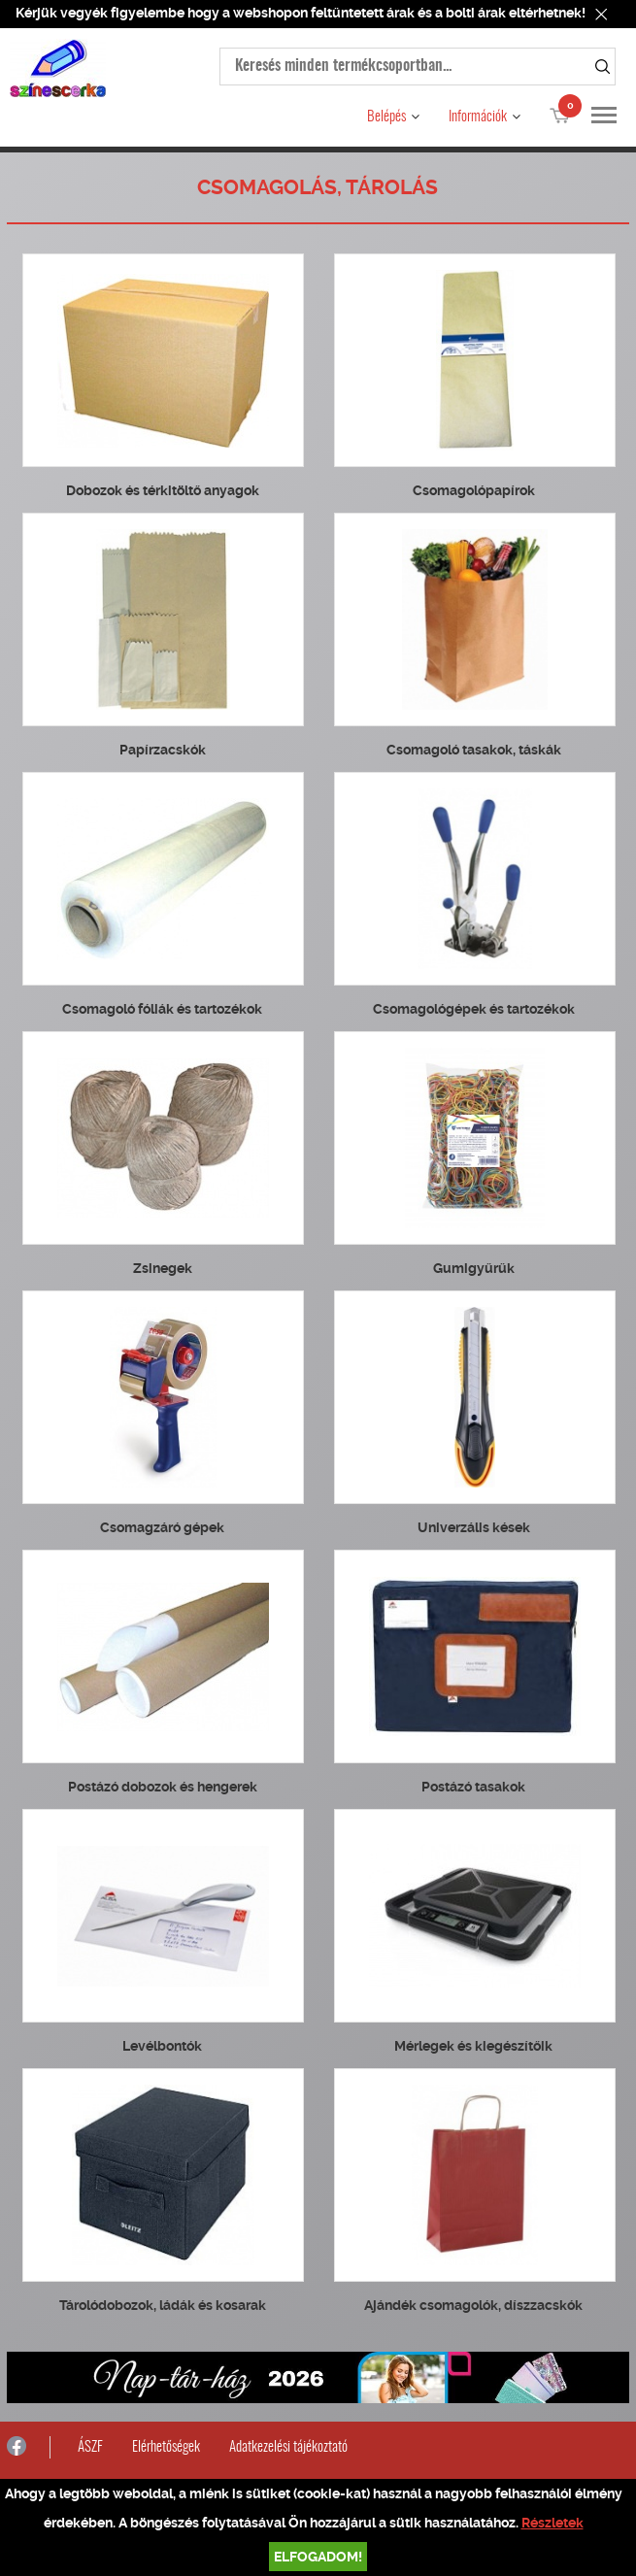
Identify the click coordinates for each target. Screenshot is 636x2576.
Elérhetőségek (166, 2447)
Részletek (552, 2522)
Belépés (386, 117)
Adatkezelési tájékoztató (288, 2447)
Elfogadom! (318, 2556)
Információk (478, 117)
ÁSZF (90, 2447)
